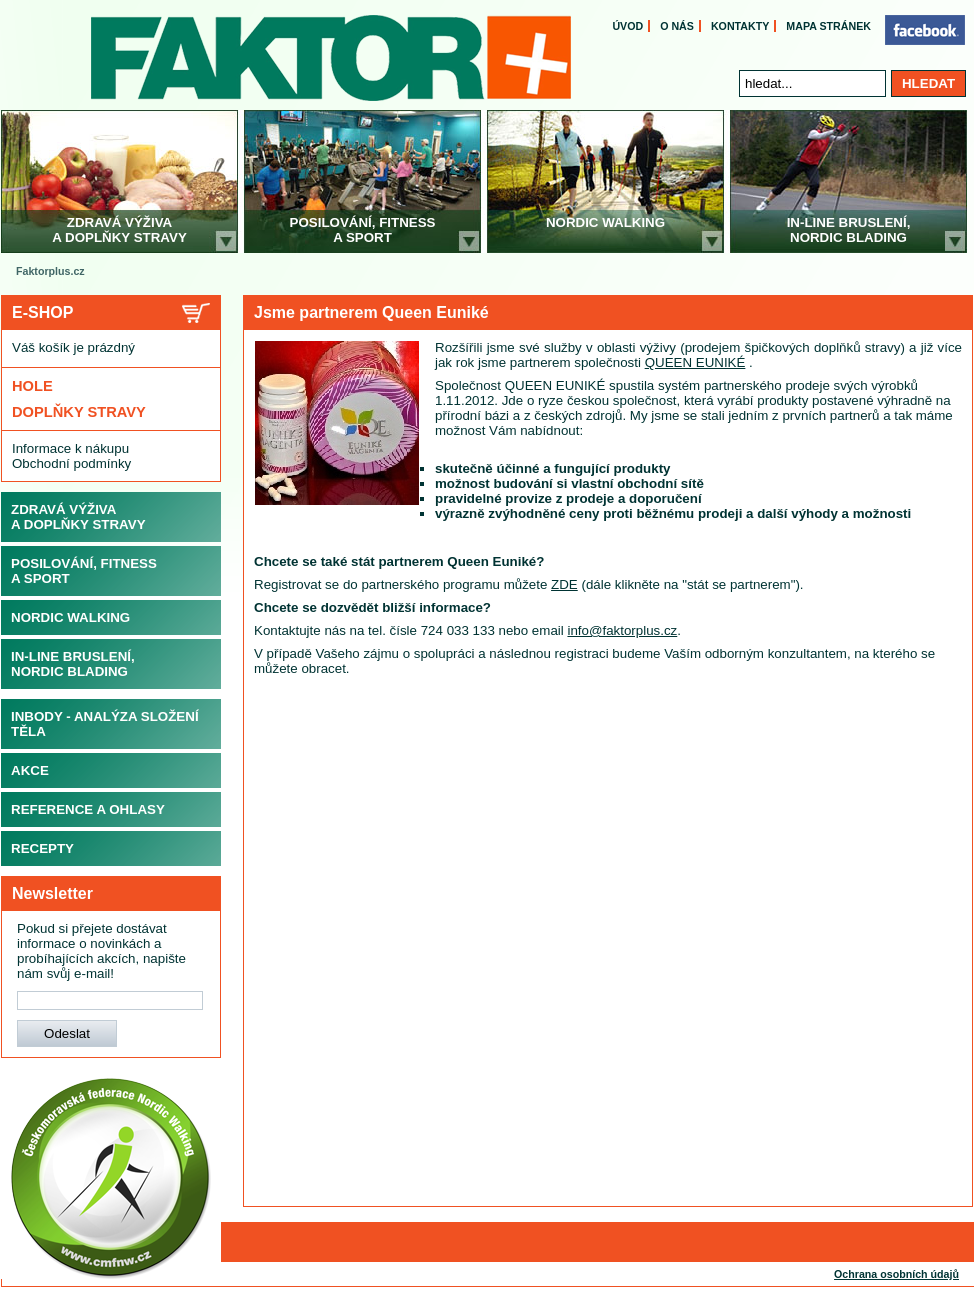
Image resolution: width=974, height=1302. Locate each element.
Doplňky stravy (79, 412)
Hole (32, 386)
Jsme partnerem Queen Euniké (371, 312)
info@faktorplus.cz (622, 630)
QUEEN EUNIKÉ (695, 362)
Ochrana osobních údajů (896, 1274)
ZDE (564, 584)
